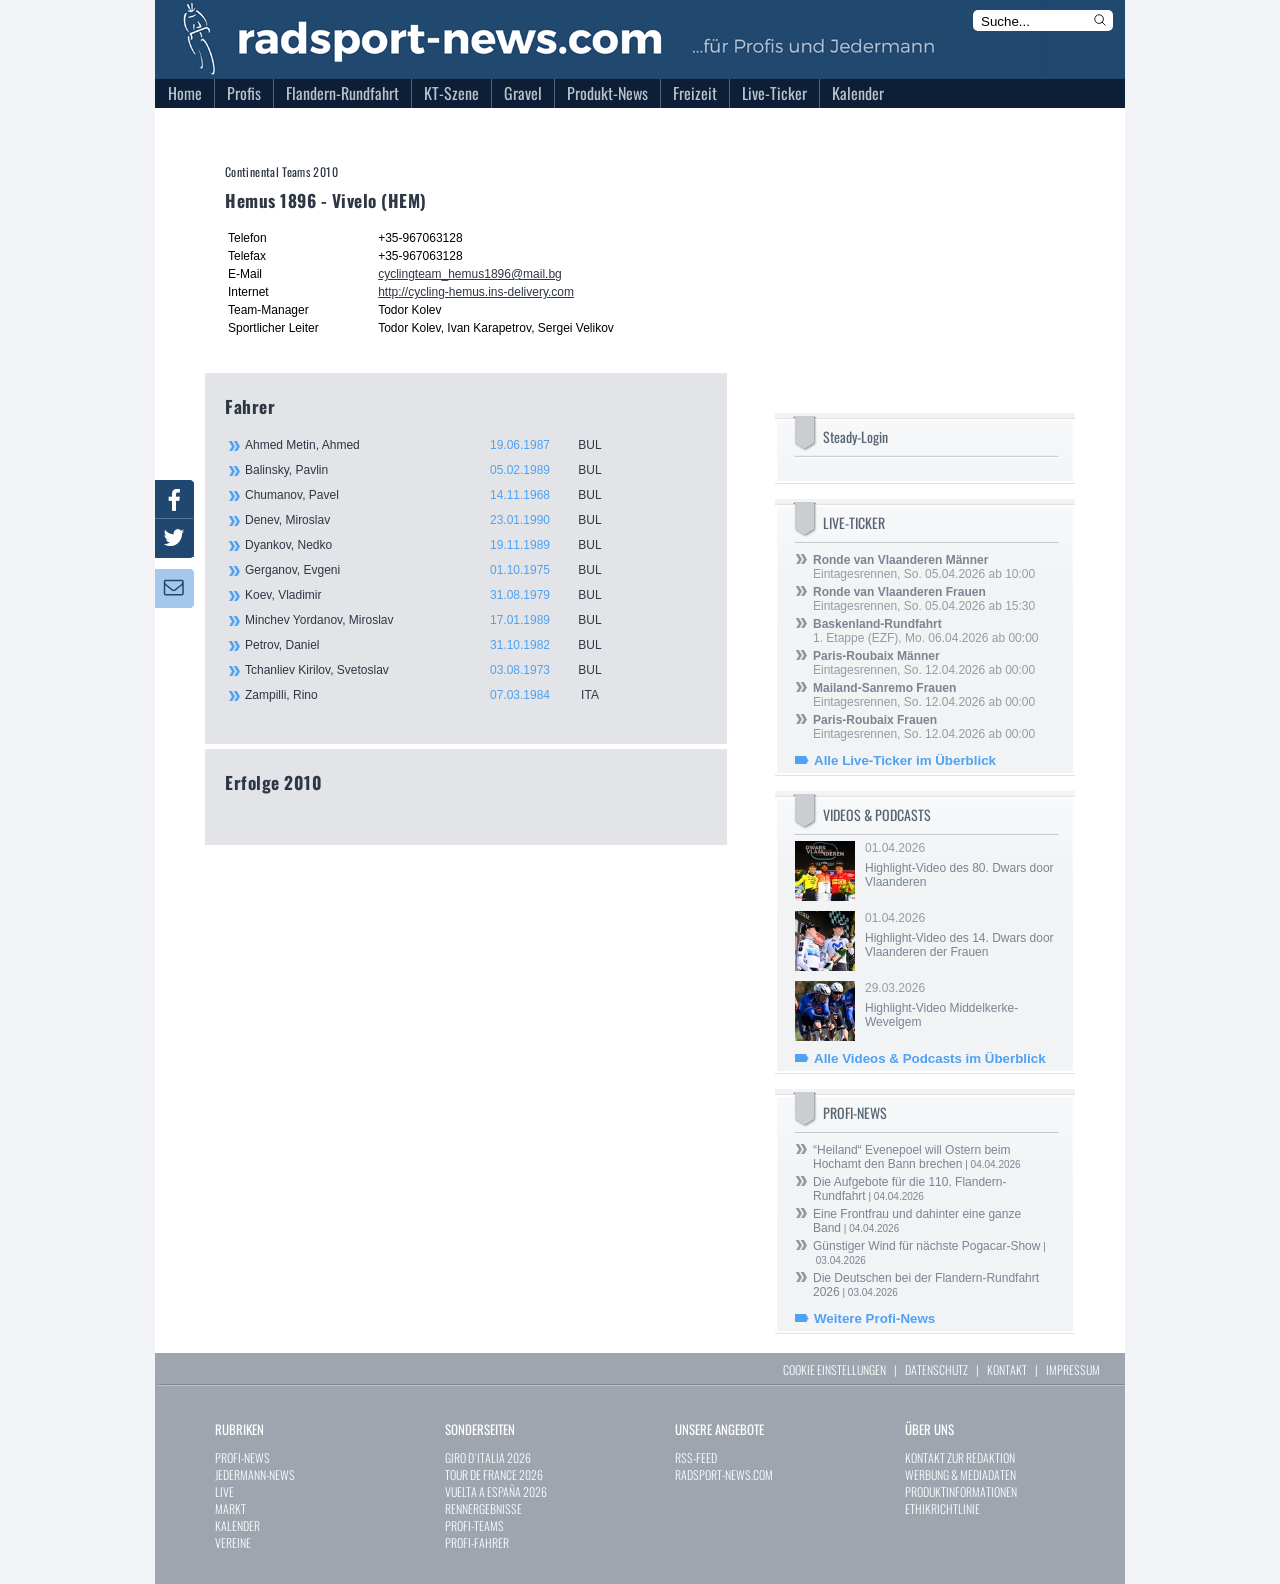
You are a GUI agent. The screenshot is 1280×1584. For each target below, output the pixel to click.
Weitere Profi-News (874, 1318)
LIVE (224, 1491)
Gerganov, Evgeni (435, 570)
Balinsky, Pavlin (435, 470)
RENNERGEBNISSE (483, 1508)
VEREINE (233, 1542)
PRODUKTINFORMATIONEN (961, 1491)
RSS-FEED (696, 1457)
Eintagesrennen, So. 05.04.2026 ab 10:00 (924, 567)
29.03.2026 (960, 1005)
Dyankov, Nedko (435, 545)
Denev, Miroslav (435, 520)
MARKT (230, 1508)
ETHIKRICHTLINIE (942, 1508)
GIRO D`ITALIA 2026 (488, 1457)
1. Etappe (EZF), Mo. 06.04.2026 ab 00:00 (925, 631)
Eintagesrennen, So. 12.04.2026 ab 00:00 (924, 663)
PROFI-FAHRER (477, 1542)
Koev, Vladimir (435, 595)
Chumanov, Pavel (435, 495)
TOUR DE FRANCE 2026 (494, 1474)
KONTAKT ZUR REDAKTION (960, 1457)
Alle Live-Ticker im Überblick (905, 760)
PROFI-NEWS (242, 1457)
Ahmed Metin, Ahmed (435, 445)
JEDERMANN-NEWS (255, 1474)
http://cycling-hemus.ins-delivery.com (476, 292)
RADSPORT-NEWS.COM (724, 1474)
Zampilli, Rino (435, 695)
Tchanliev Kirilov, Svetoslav (435, 670)
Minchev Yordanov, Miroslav (435, 620)
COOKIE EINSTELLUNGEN (834, 1369)
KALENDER (237, 1525)
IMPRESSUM (1073, 1369)
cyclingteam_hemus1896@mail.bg (470, 274)
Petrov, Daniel (435, 645)
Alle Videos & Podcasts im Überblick (930, 1058)
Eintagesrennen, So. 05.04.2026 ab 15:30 (924, 599)
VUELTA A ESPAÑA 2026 (496, 1491)
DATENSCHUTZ (936, 1369)
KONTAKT (1007, 1369)
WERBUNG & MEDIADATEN (960, 1474)
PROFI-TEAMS (474, 1525)
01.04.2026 (960, 865)
